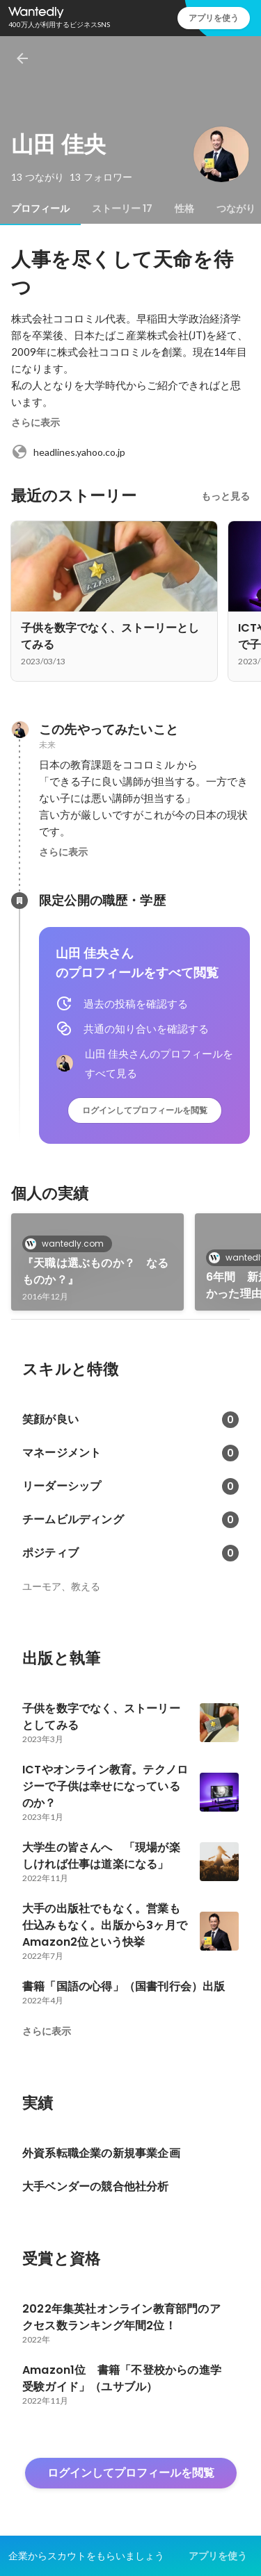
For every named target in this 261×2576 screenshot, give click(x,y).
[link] (97, 1262)
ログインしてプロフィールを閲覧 (144, 1110)
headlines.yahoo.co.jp (68, 451)
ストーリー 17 (122, 208)
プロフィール (40, 208)
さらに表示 (35, 422)
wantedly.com (68, 1243)
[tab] (40, 208)
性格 (184, 208)
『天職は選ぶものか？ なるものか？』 (95, 1271)
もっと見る (225, 496)
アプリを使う (214, 18)
